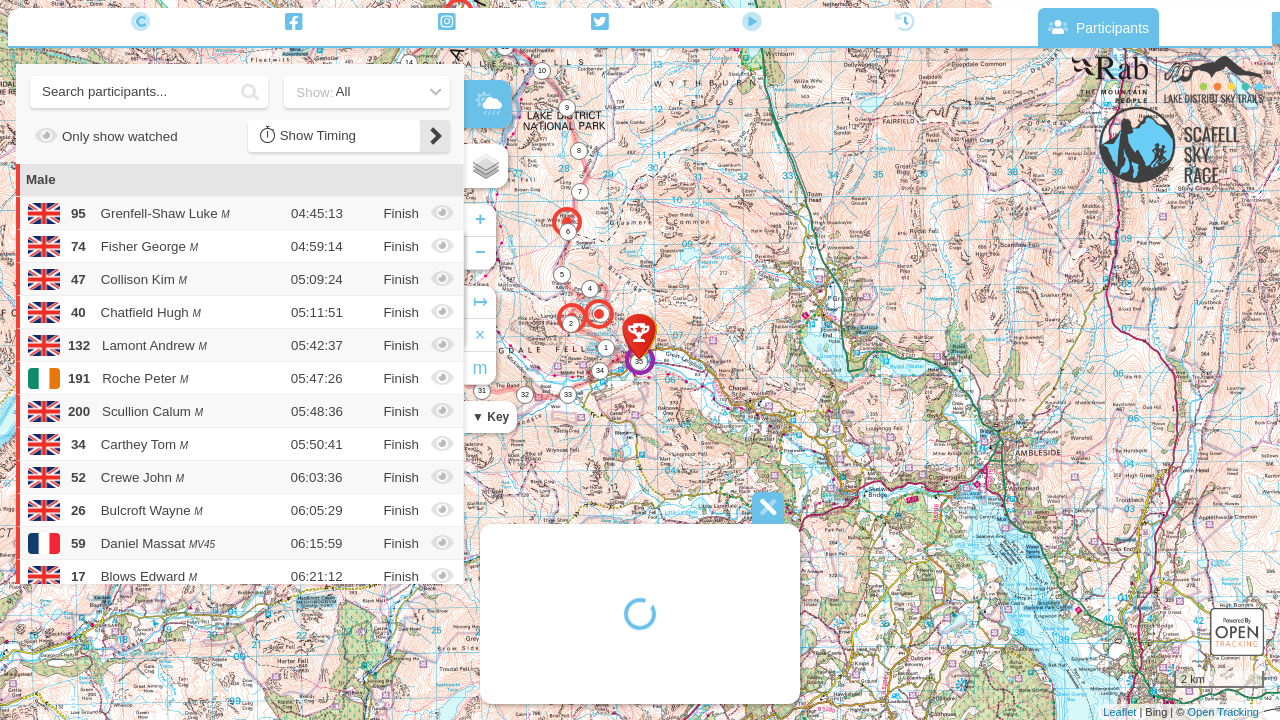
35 (639, 361)
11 (505, 46)
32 (525, 394)
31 (482, 390)
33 (568, 394)
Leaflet (1119, 712)
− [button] (480, 253)
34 (600, 370)
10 (542, 70)
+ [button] (480, 220)
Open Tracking (1223, 712)
